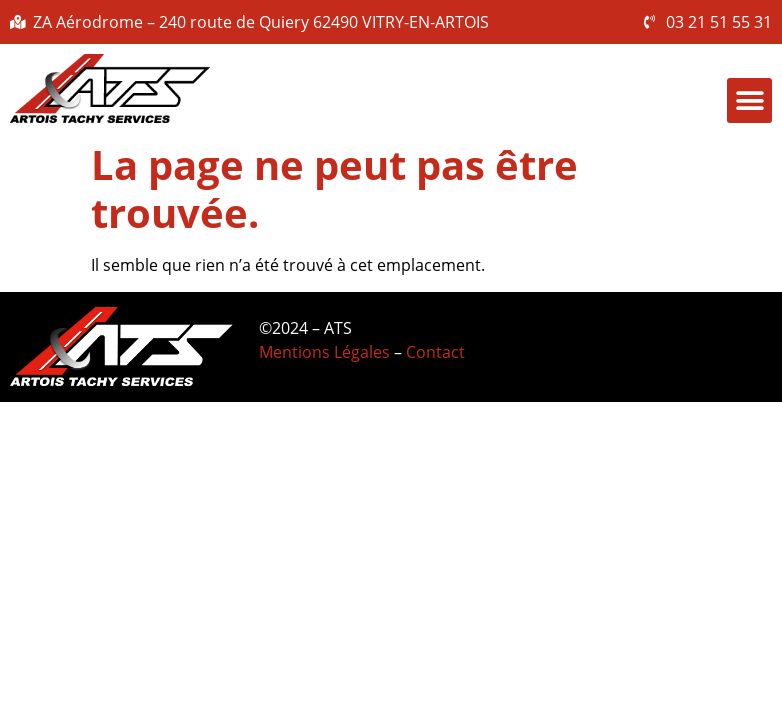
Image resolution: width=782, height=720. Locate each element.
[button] (749, 100)
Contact (435, 352)
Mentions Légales (324, 352)
